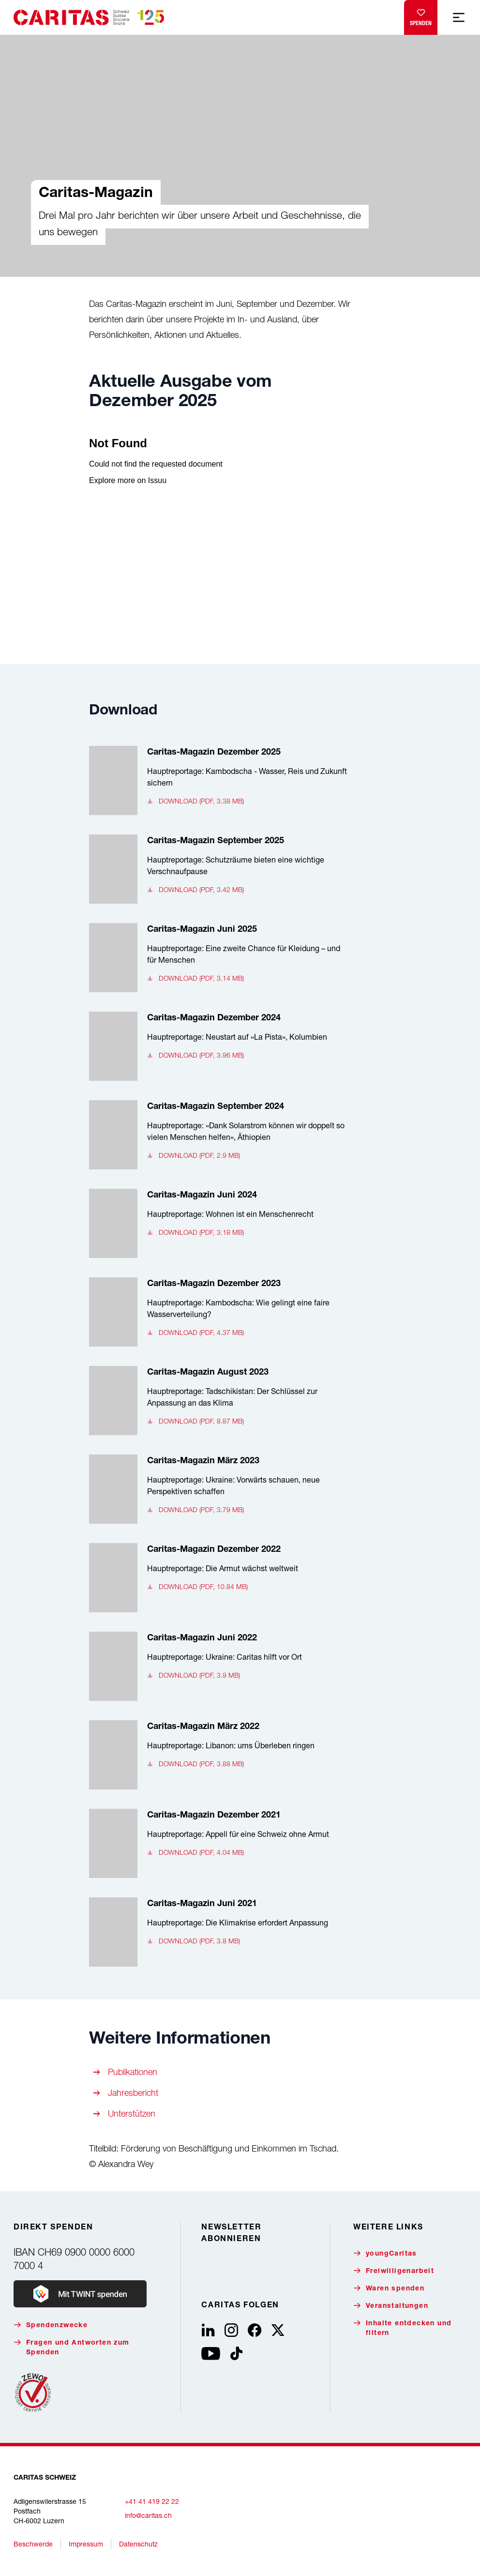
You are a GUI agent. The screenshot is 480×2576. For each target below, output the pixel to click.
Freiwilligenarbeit (393, 2271)
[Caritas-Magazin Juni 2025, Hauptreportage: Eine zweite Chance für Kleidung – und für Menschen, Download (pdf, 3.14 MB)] (218, 957)
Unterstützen (131, 2113)
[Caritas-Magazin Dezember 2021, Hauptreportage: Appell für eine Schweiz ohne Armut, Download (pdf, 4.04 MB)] (218, 1843)
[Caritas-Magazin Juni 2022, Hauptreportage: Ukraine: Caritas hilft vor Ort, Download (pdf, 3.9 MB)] (218, 1666)
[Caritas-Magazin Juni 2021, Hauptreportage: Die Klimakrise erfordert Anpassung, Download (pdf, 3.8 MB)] (218, 1932)
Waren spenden (388, 2288)
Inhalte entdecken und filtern (402, 2328)
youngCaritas (385, 2253)
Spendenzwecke (51, 2325)
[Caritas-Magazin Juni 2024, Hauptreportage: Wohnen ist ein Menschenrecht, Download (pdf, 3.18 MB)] (218, 1223)
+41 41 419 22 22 (152, 2501)
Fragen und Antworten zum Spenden (72, 2347)
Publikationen (132, 2072)
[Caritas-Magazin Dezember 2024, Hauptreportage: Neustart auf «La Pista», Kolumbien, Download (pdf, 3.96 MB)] (218, 1046)
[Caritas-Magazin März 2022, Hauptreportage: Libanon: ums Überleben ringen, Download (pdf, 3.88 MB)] (218, 1754)
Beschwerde (33, 2544)
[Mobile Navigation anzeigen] (458, 17)
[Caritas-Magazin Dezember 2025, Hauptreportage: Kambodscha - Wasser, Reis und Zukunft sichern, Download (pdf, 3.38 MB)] (218, 780)
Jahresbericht (133, 2093)
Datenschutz (138, 2544)
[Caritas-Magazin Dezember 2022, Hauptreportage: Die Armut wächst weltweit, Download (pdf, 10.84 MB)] (218, 1577)
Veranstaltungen (390, 2306)
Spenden (421, 15)
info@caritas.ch (148, 2515)
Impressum (86, 2544)
